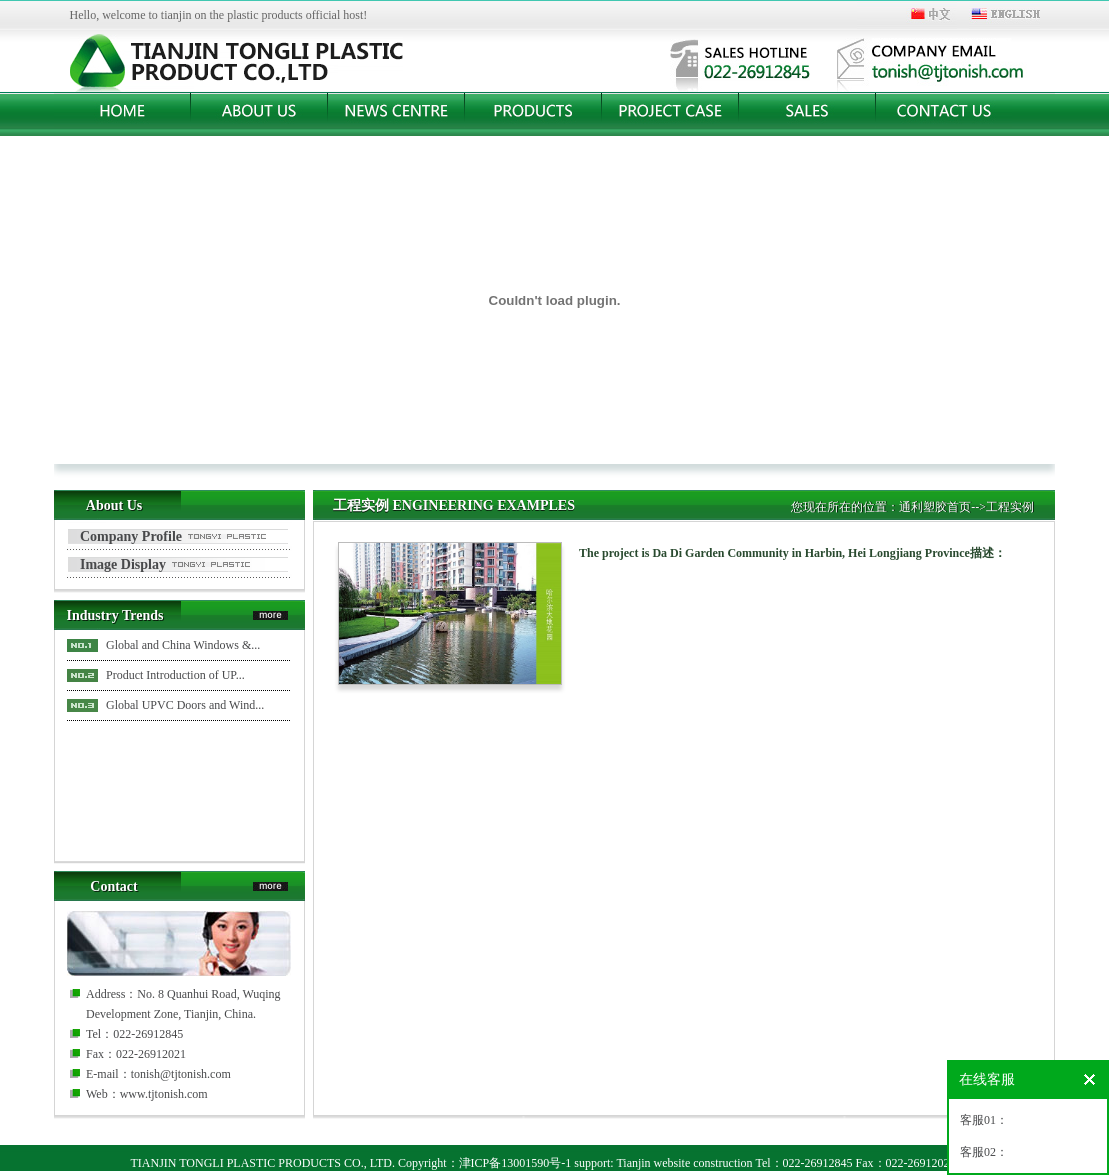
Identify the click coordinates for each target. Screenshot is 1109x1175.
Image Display (123, 564)
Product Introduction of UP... (175, 675)
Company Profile (131, 536)
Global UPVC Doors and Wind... (185, 705)
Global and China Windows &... (183, 645)
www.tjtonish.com (164, 1094)
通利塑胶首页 (935, 507)
